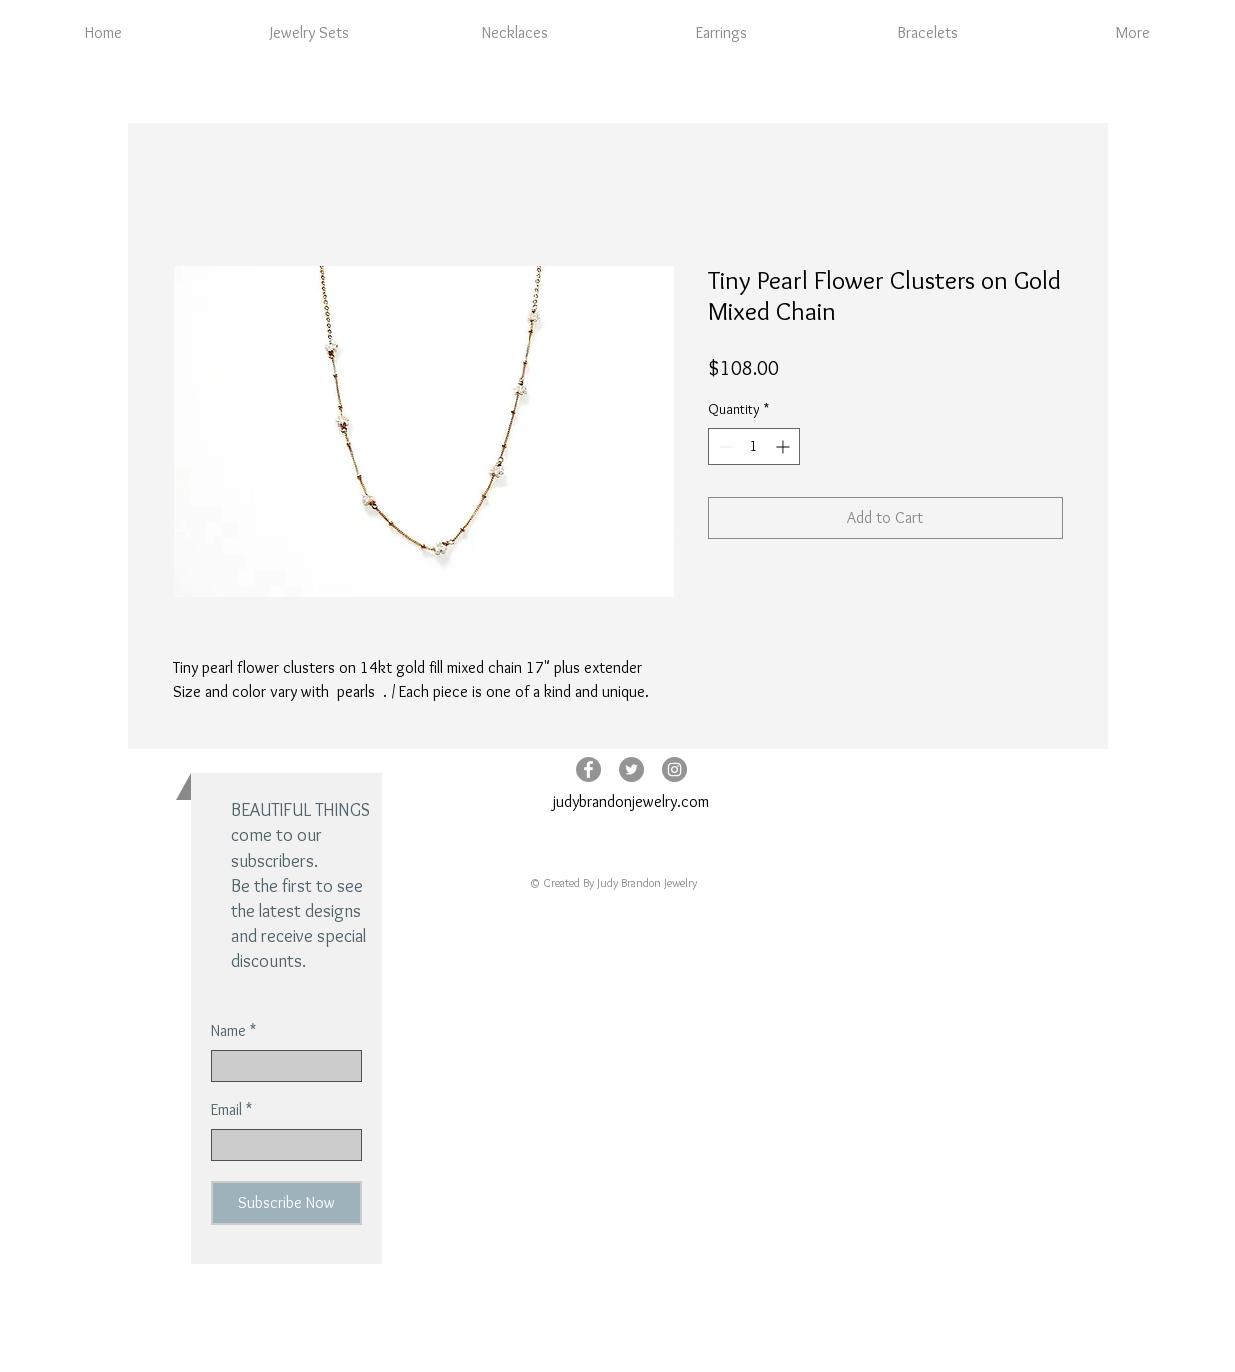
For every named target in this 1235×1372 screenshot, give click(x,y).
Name (228, 1031)
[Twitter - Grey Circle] (631, 769)
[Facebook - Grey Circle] (588, 769)
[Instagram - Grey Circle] (674, 769)
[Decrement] (723, 446)
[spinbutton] (754, 446)
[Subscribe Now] (286, 1203)
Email (226, 1110)
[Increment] (784, 446)
